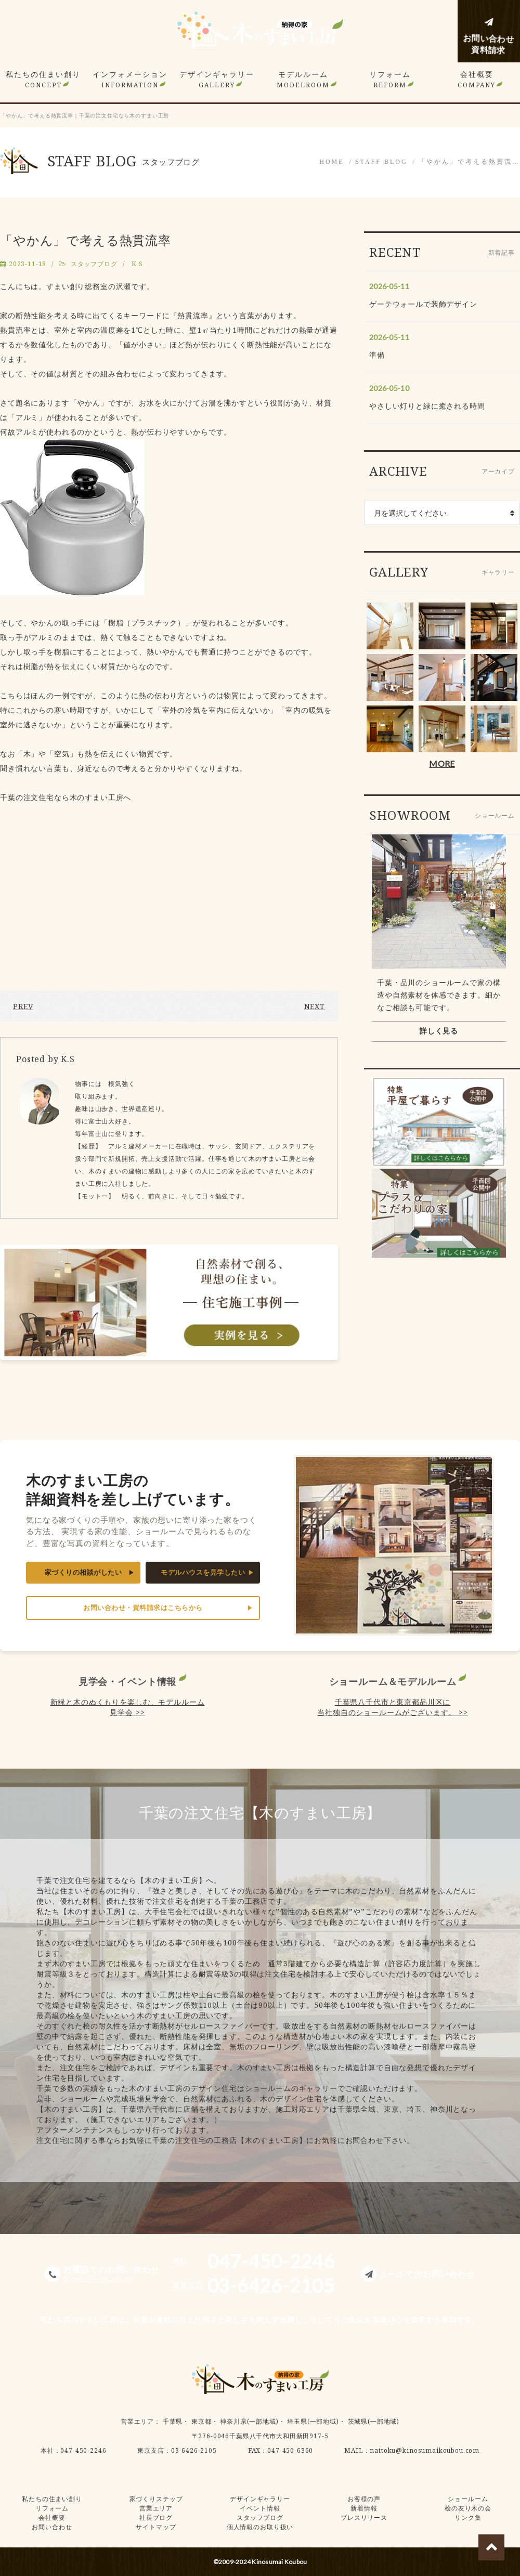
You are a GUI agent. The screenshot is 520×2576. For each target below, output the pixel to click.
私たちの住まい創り (43, 79)
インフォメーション (130, 79)
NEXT (314, 1006)
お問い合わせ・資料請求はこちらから (143, 1607)
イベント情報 (260, 2508)
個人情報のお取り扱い (260, 2526)
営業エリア (137, 2421)
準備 (377, 355)
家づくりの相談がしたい (83, 1572)
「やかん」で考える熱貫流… (469, 161)
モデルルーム (303, 79)
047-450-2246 (83, 2450)
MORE (441, 763)
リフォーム (390, 79)
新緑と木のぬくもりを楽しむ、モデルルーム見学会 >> (127, 1707)
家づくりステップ (156, 2498)
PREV (23, 1006)
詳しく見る (439, 1031)
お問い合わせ (52, 2526)
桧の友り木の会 (468, 2508)
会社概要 (477, 79)
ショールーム (468, 2498)
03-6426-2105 (194, 2450)
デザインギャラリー (216, 79)
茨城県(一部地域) (374, 2421)
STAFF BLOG (381, 161)
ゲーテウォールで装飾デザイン (423, 304)
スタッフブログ (94, 263)
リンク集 (467, 2517)
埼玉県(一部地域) (313, 2421)
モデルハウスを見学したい (203, 1572)
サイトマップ (156, 2526)
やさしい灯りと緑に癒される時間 (427, 406)
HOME (331, 161)
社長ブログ (156, 2517)
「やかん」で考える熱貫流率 (85, 240)
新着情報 (363, 2508)
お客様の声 (364, 2498)
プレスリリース (364, 2517)
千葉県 (173, 2421)
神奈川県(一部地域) (249, 2421)
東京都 (201, 2421)
